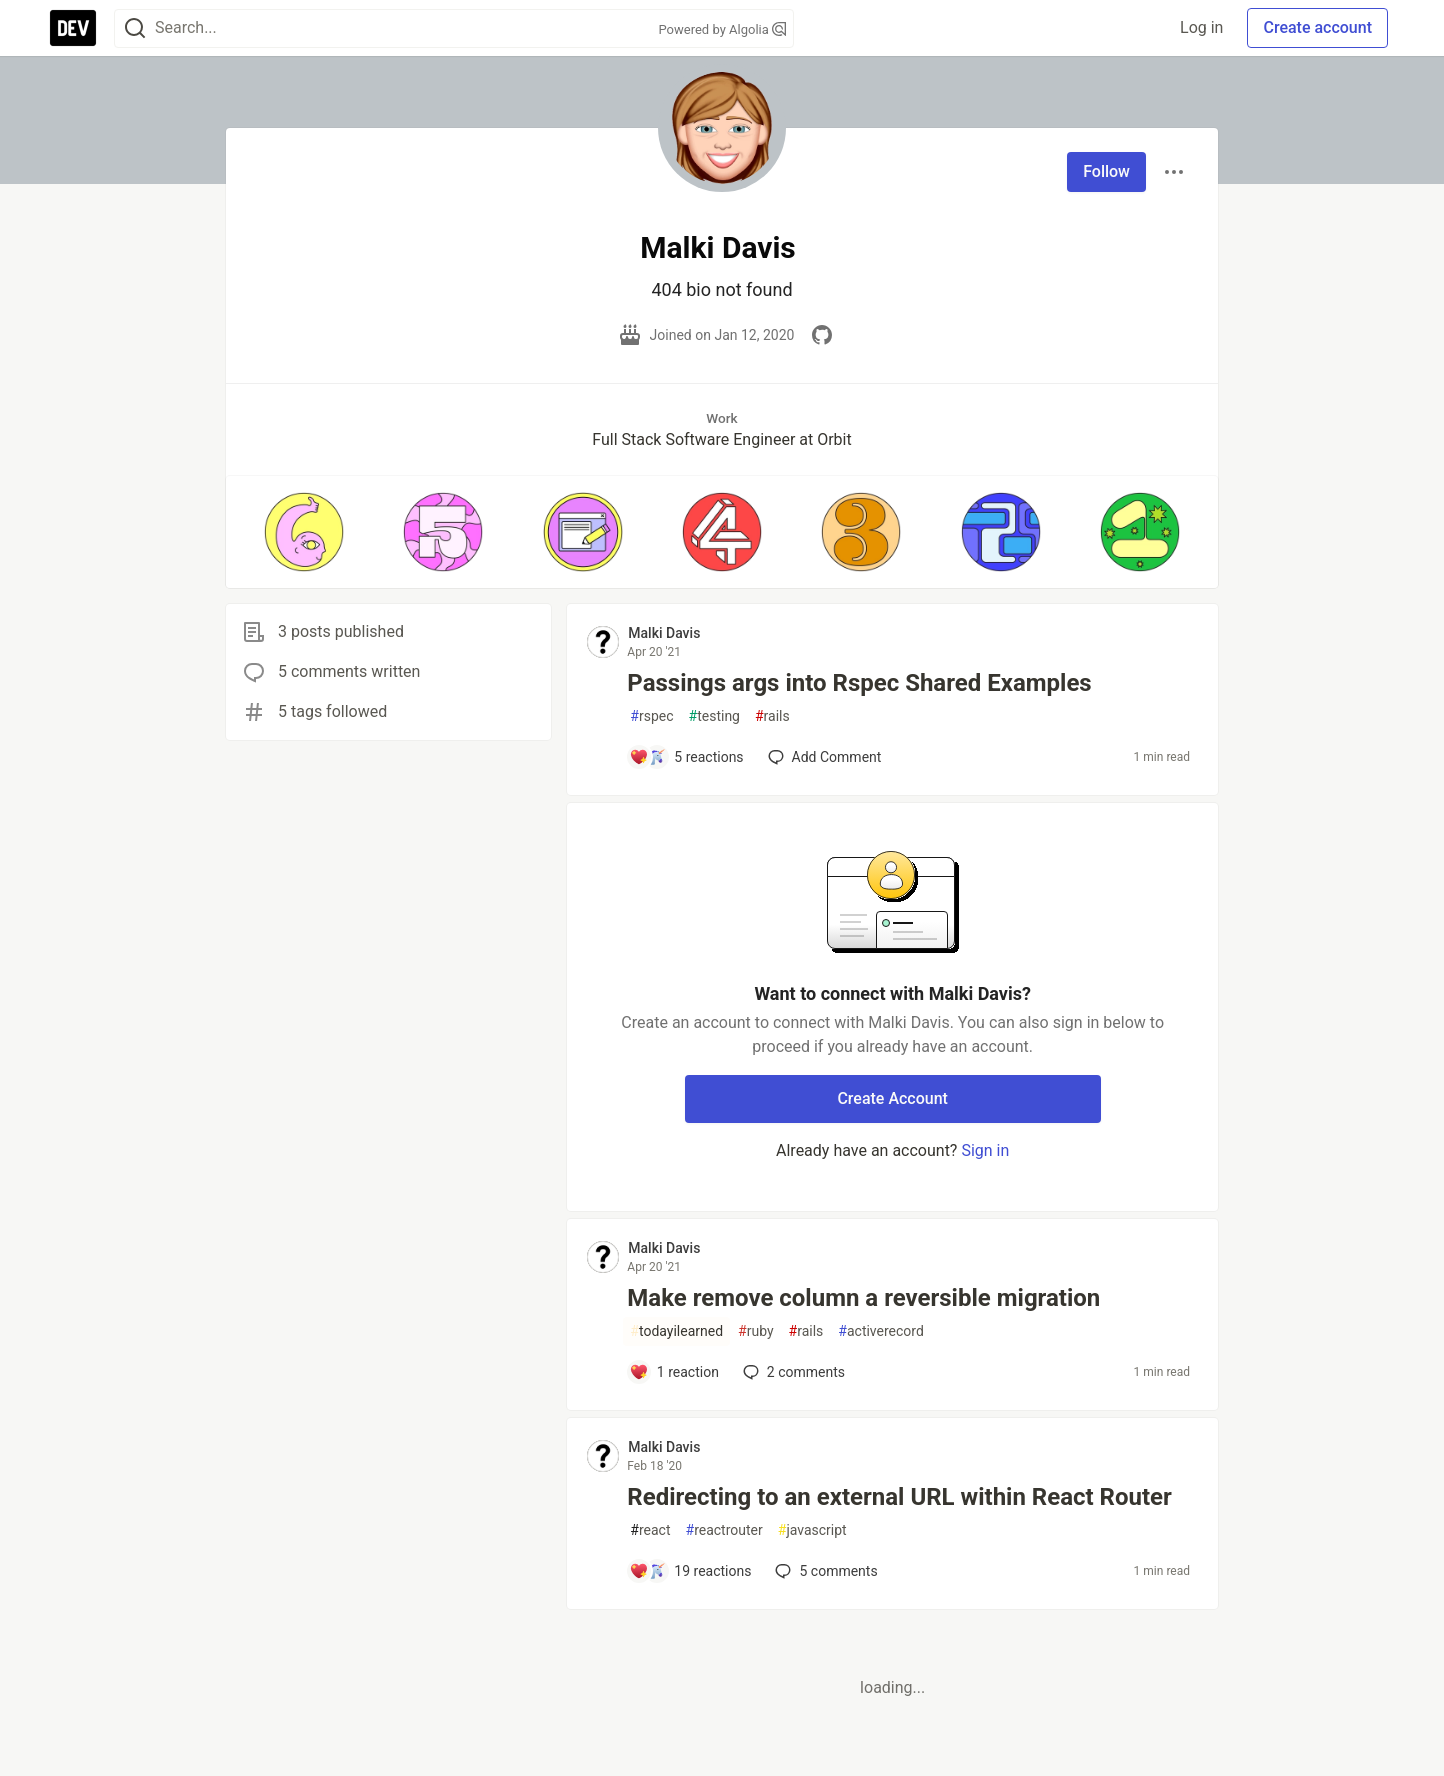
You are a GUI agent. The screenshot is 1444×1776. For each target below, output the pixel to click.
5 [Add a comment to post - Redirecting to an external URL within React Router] (824, 1571)
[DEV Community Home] (73, 28)
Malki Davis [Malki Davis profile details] (664, 633)
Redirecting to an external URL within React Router (899, 1497)
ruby (756, 1331)
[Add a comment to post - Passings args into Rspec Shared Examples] (686, 757)
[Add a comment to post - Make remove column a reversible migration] (674, 1372)
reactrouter (724, 1530)
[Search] (135, 28)
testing (714, 716)
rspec (651, 716)
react (650, 1530)
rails (772, 716)
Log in (1201, 27)
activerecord (881, 1331)
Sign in (985, 1150)
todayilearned (676, 1331)
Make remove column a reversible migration (863, 1298)
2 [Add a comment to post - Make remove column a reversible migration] (792, 1372)
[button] (303, 532)
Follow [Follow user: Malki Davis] (1106, 171)
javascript (812, 1530)
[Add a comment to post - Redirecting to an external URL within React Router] (690, 1571)
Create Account (892, 1098)
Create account (1317, 27)
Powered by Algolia (722, 29)
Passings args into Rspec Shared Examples (859, 683)
